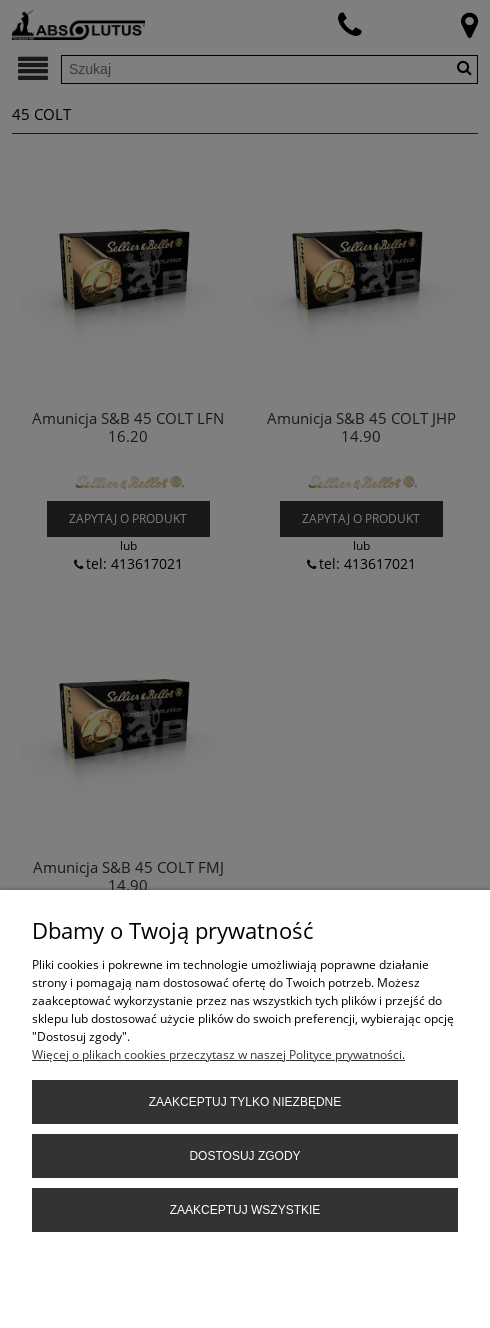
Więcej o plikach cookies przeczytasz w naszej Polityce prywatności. (218, 1054)
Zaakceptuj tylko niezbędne (245, 1102)
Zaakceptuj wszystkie (245, 1210)
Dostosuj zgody (244, 1156)
